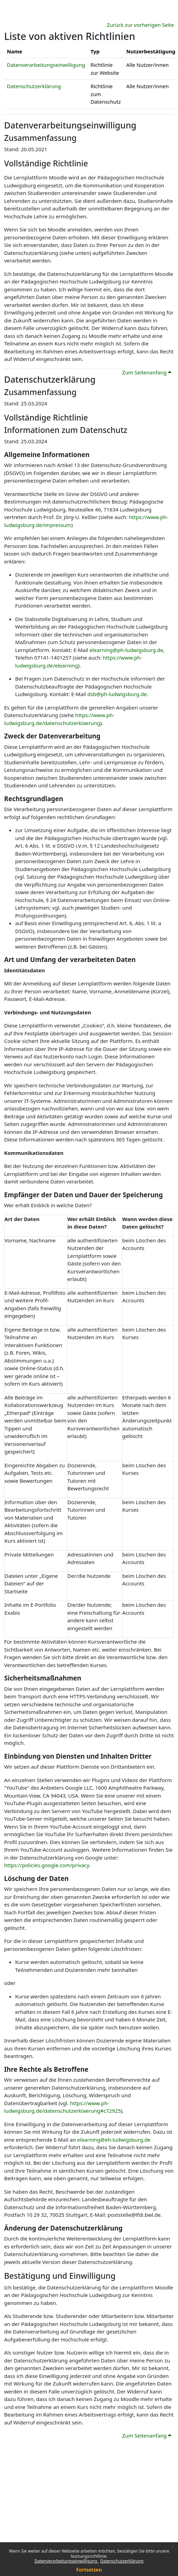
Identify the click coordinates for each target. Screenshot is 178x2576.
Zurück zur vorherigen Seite (140, 24)
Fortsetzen (89, 2569)
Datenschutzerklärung (121, 2561)
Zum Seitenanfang (146, 372)
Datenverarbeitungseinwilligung (66, 2561)
